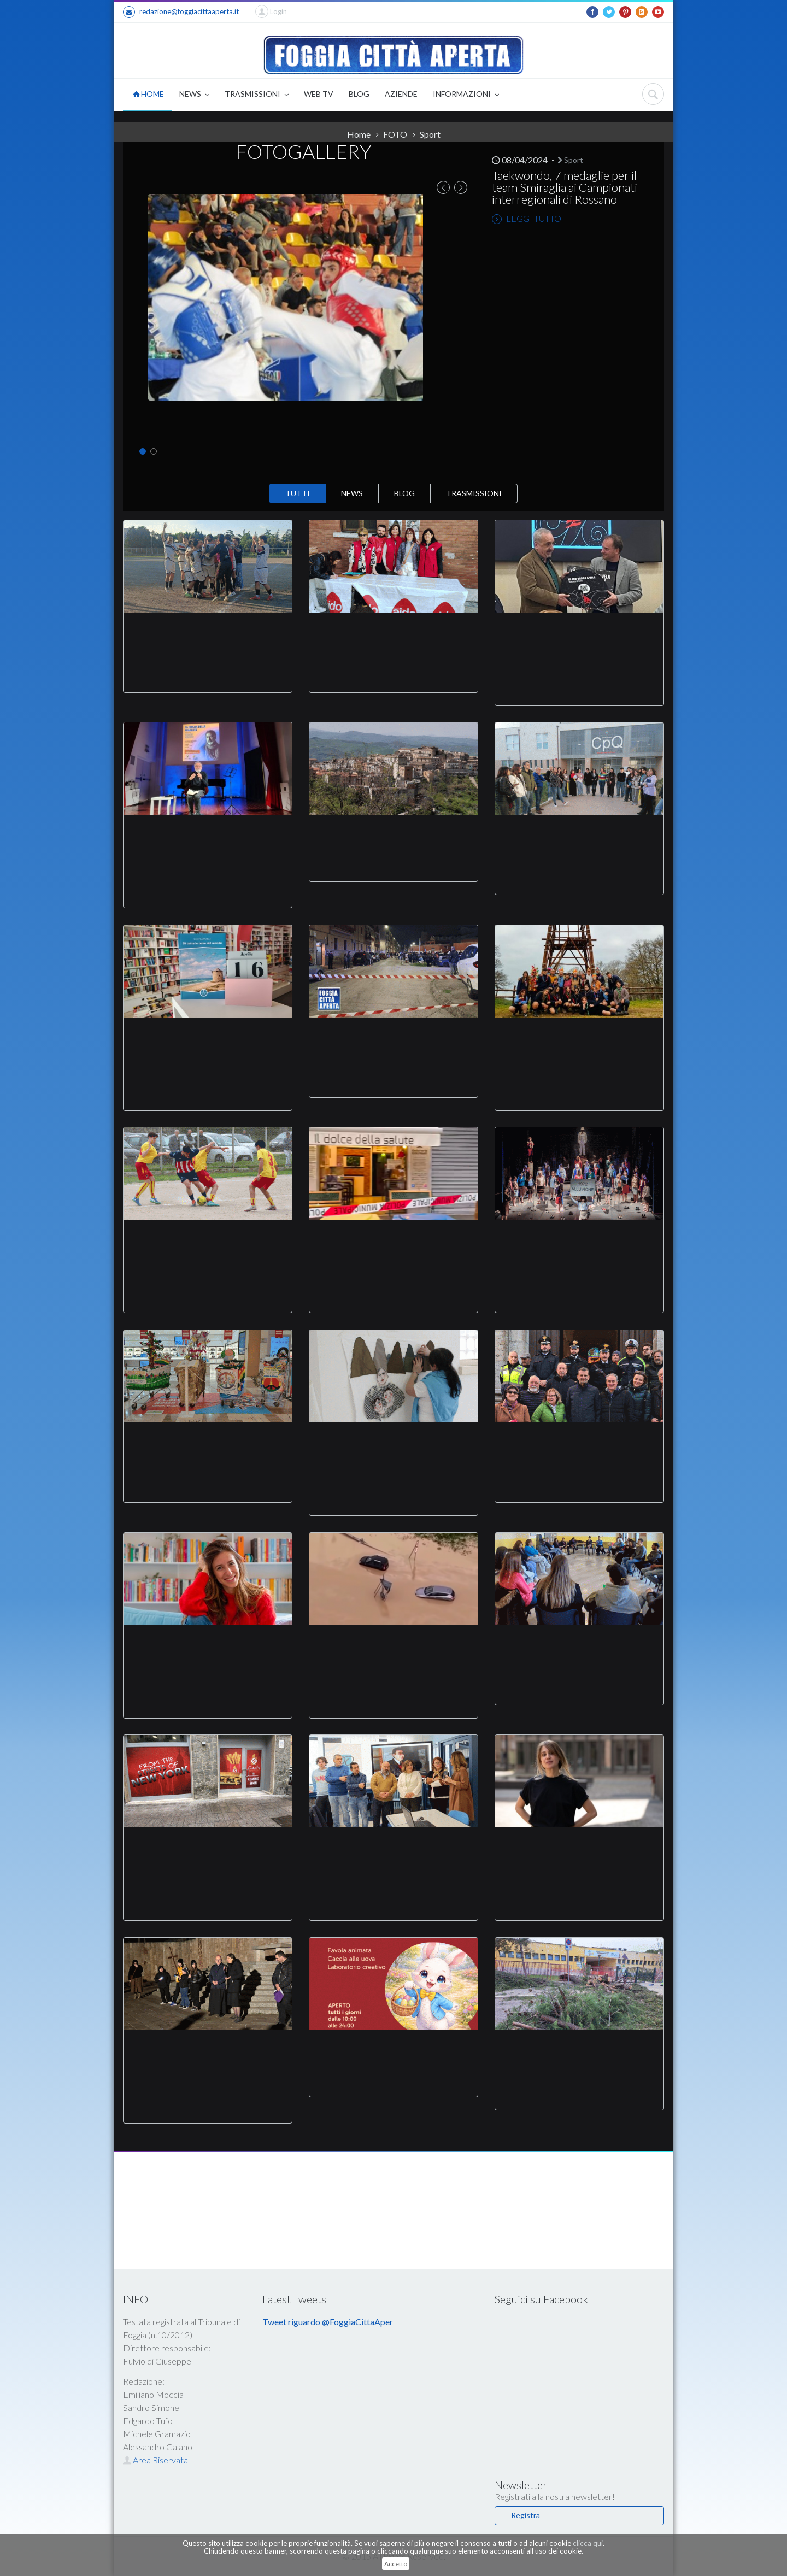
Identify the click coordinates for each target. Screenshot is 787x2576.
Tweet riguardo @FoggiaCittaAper (327, 2321)
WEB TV (318, 93)
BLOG (359, 93)
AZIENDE (401, 93)
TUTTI (297, 493)
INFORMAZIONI (466, 95)
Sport (430, 134)
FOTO (395, 134)
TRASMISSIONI (257, 95)
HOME (148, 93)
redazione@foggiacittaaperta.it (181, 12)
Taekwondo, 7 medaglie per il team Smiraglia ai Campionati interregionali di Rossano (564, 187)
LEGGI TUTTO (526, 218)
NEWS (194, 95)
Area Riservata (155, 2460)
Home (359, 134)
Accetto (395, 2564)
